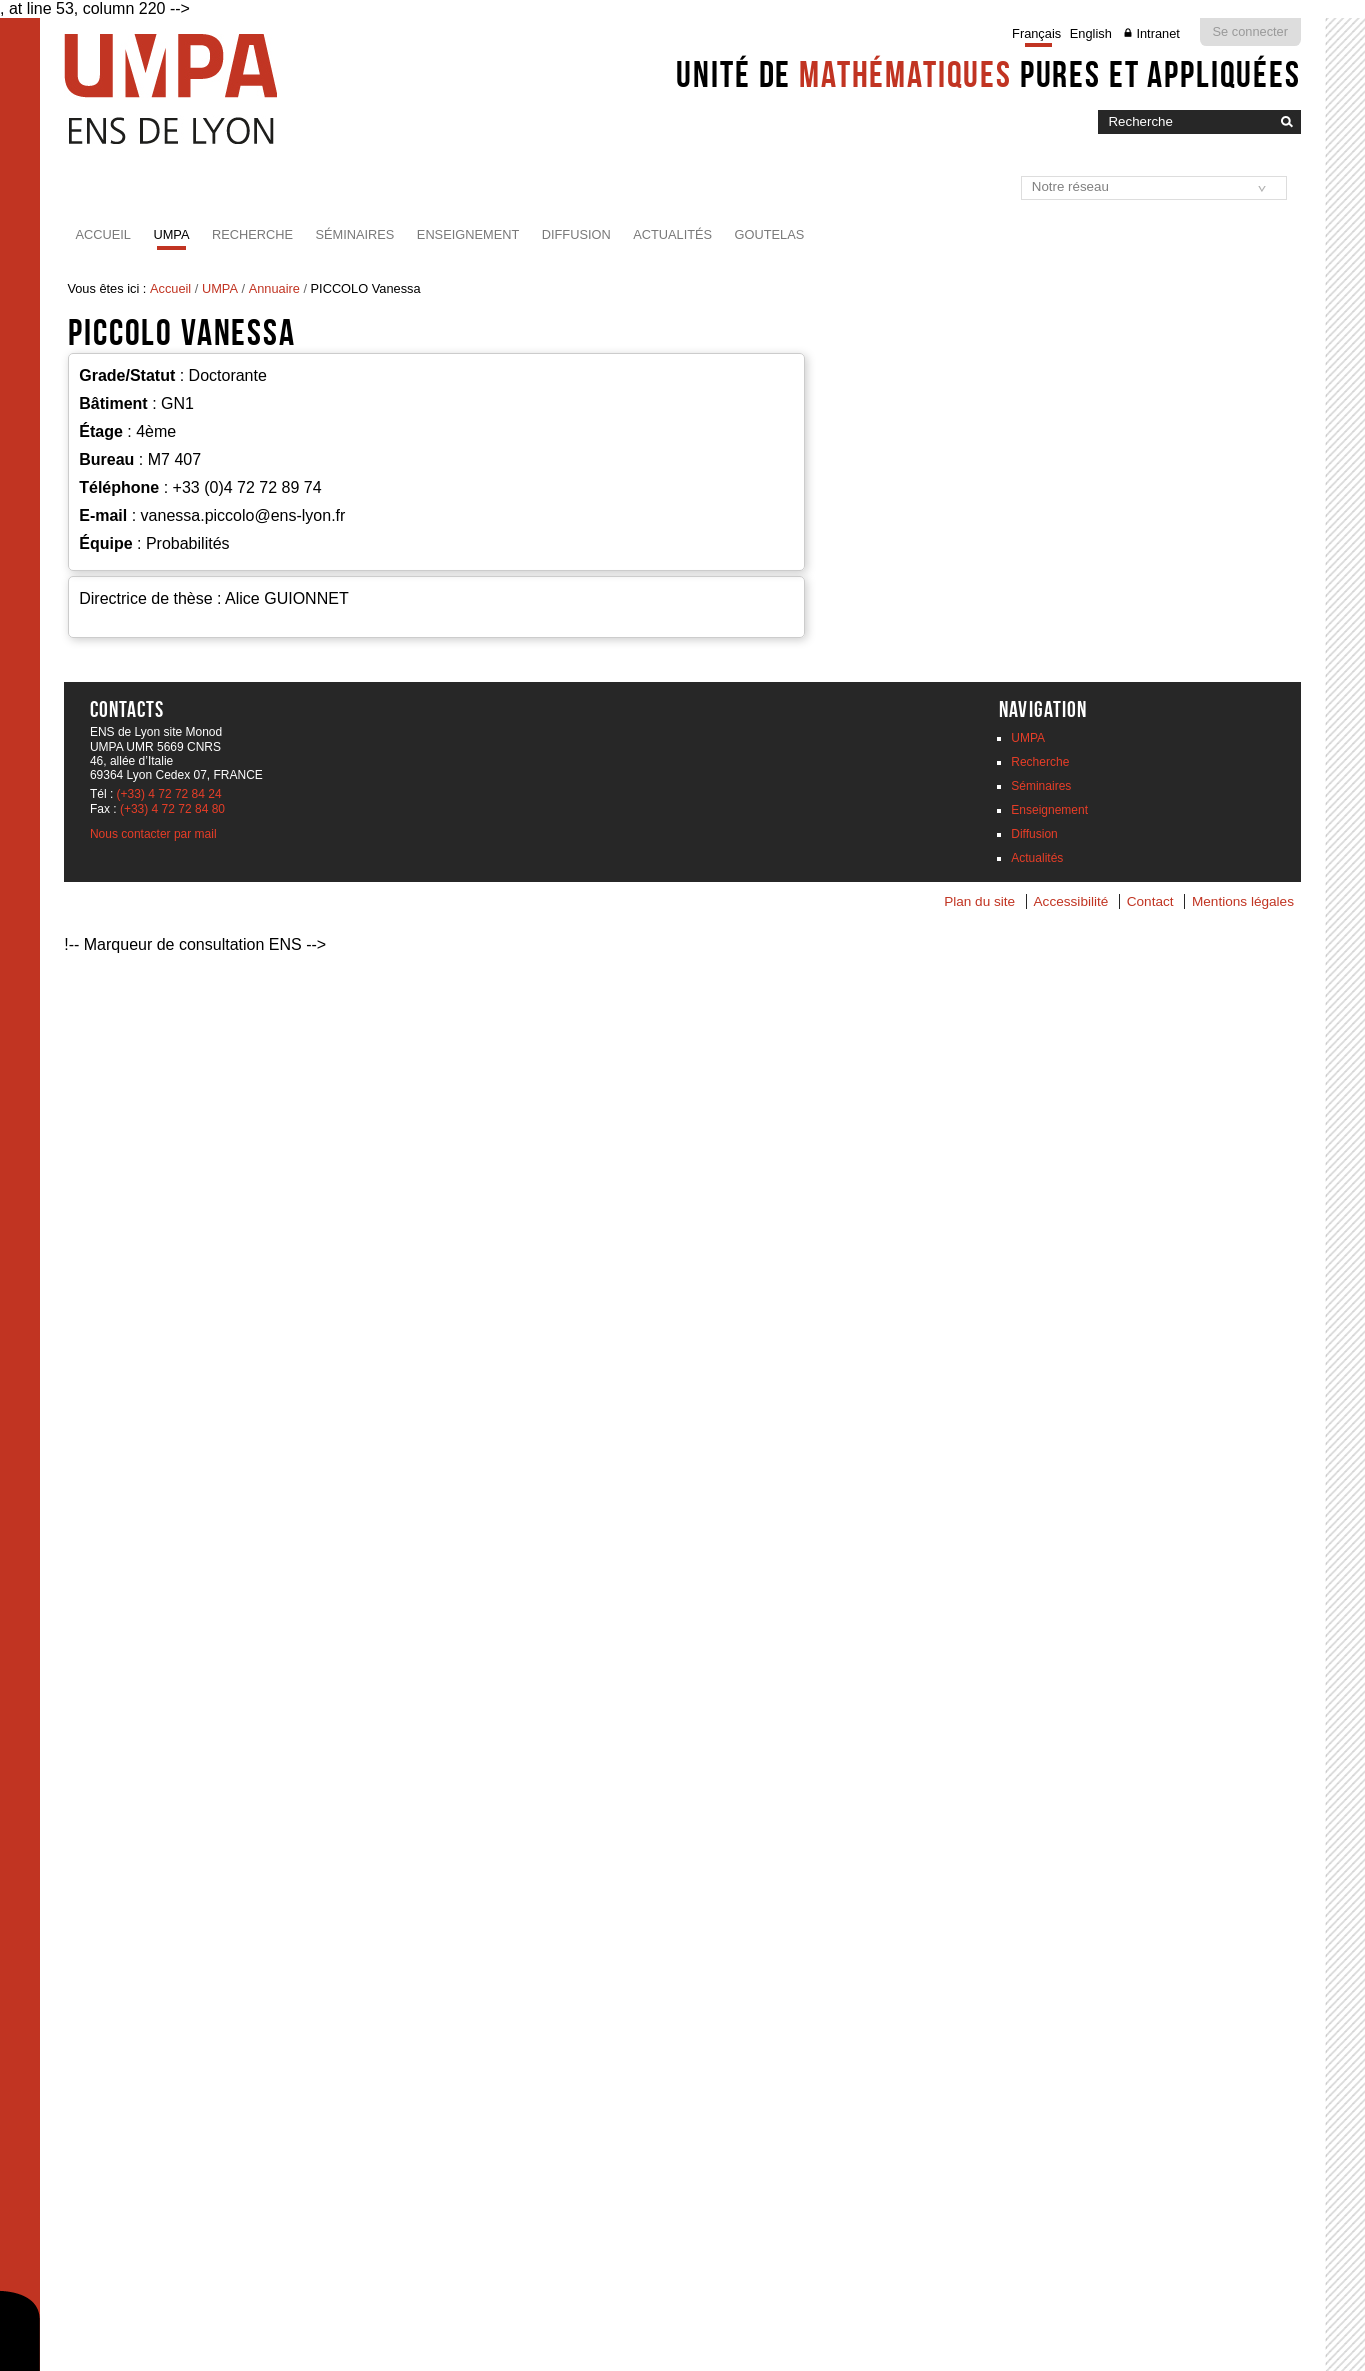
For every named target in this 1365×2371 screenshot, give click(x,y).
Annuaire (274, 288)
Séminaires (354, 234)
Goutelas (770, 234)
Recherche (252, 234)
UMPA (171, 234)
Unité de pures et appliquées (988, 74)
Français (1036, 33)
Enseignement (468, 234)
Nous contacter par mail (153, 834)
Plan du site (979, 901)
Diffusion (576, 234)
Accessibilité (1071, 901)
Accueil (102, 234)
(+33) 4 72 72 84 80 (172, 809)
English (1091, 33)
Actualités (672, 234)
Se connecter (1250, 31)
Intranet (1157, 33)
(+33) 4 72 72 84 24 (169, 794)
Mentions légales (1243, 901)
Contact (1150, 901)
